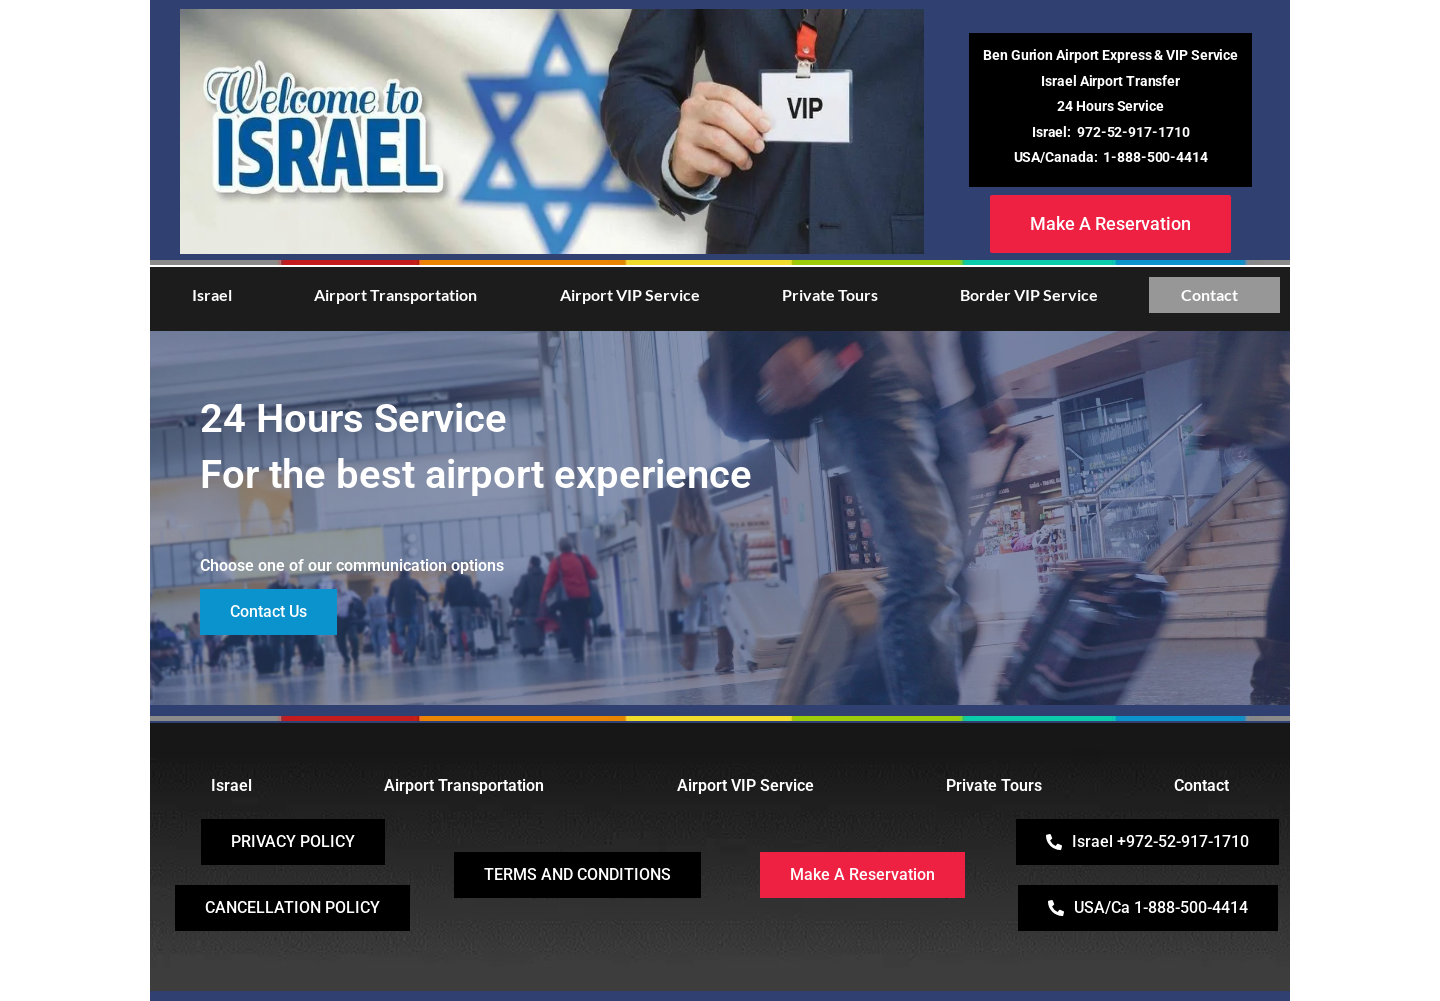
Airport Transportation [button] (395, 294)
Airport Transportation (464, 785)
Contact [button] (1209, 294)
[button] (217, 295)
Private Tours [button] (830, 294)
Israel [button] (212, 294)
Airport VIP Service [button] (630, 294)
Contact (1201, 785)
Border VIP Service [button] (1029, 294)
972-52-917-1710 (1133, 132)
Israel (231, 785)
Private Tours (994, 785)
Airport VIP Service (745, 785)
